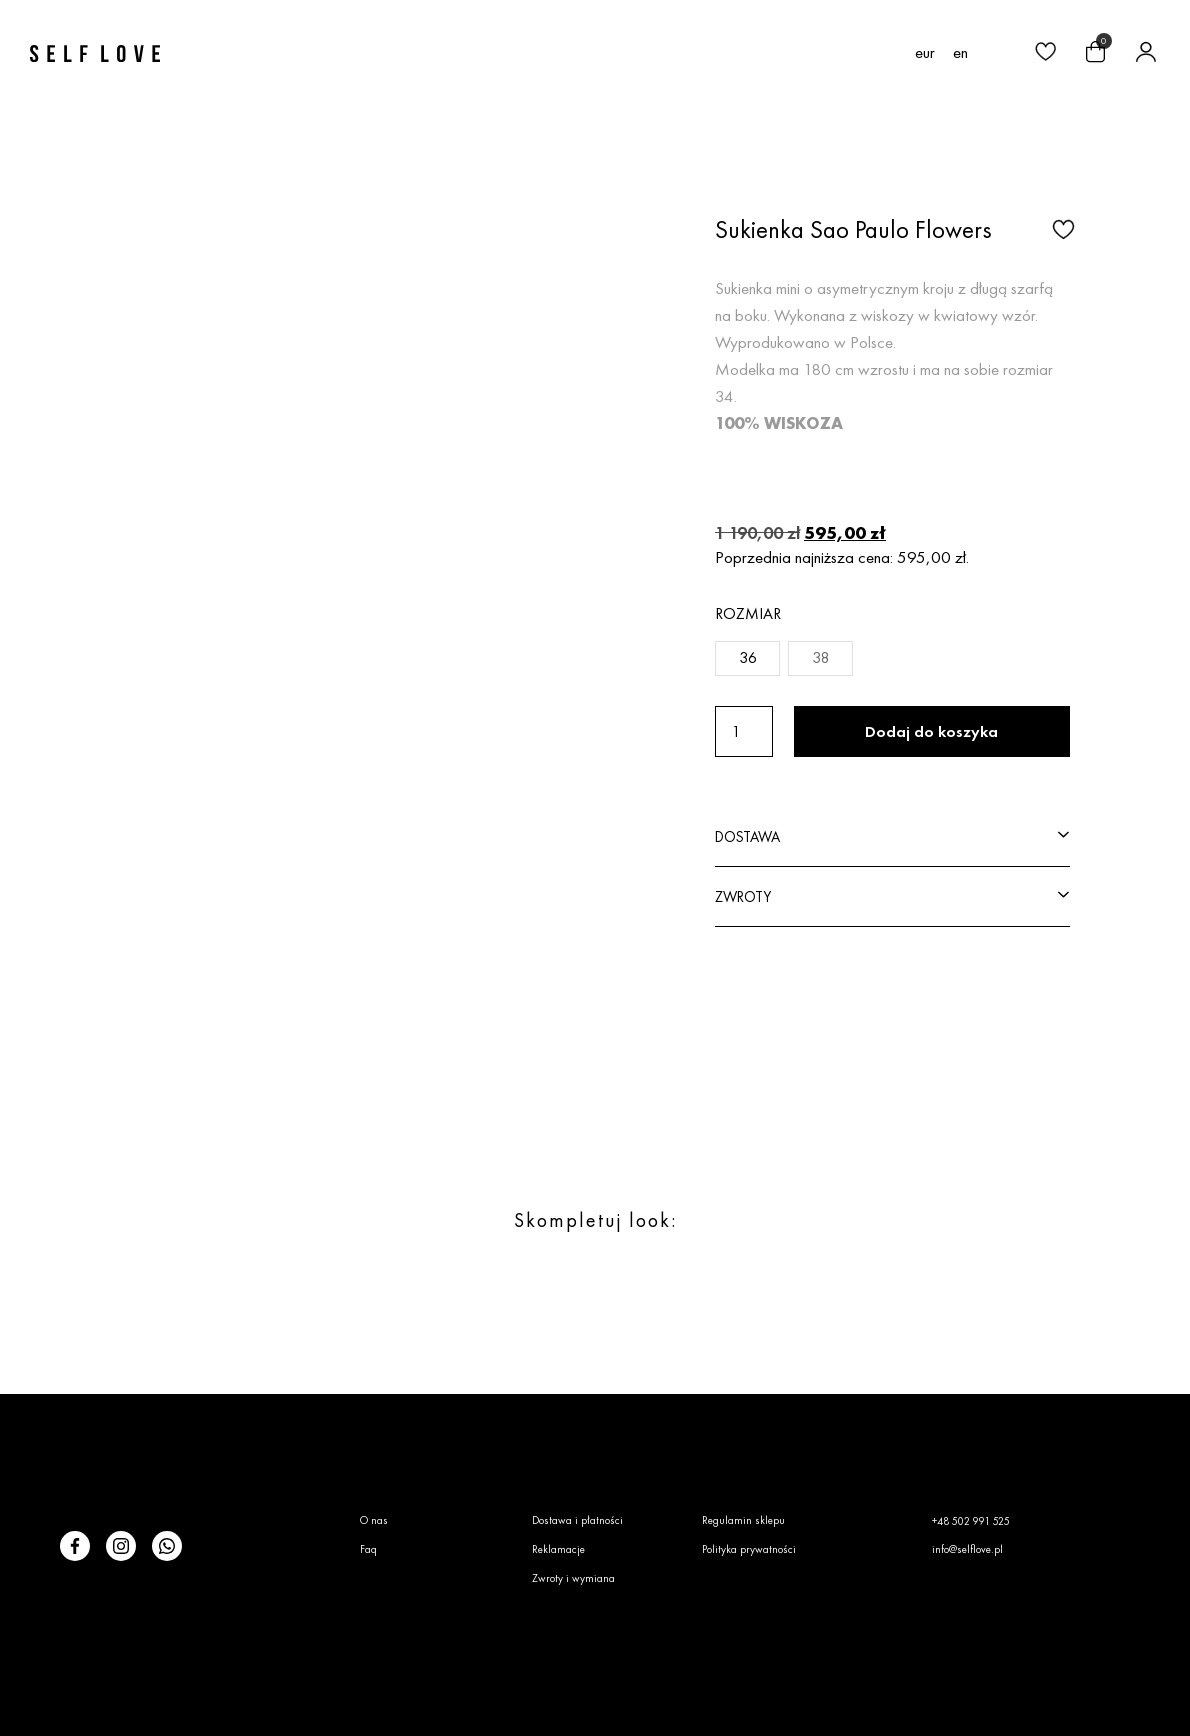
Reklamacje (558, 1549)
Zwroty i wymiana (573, 1578)
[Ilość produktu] (744, 731)
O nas (374, 1520)
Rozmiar (748, 613)
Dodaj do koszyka (931, 731)
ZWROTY (743, 896)
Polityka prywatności (749, 1549)
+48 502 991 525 (971, 1521)
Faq (368, 1549)
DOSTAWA (747, 836)
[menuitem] (960, 52)
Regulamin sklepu (743, 1520)
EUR (925, 52)
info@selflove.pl (967, 1549)
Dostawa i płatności (577, 1520)
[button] (995, 53)
